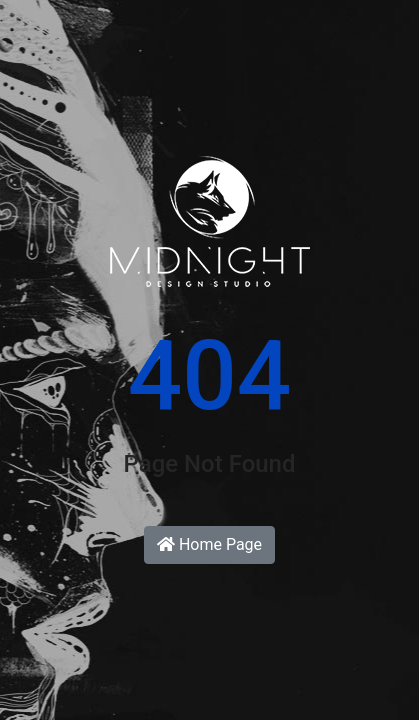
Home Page (209, 544)
